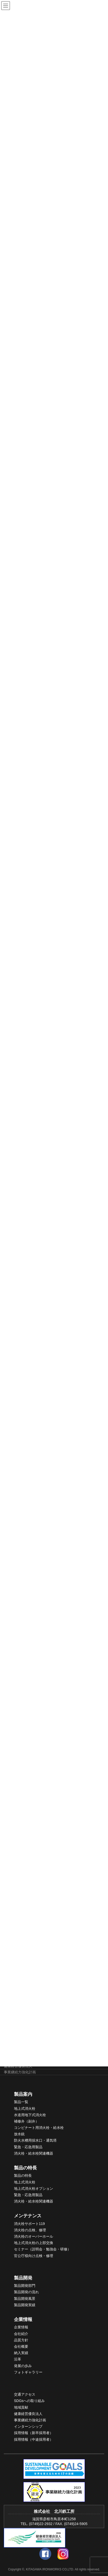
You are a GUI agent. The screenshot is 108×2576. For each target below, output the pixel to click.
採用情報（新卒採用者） (33, 2433)
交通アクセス (24, 2394)
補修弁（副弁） (26, 2121)
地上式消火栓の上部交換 (33, 2243)
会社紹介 (21, 2334)
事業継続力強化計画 (20, 2072)
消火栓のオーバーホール (33, 2236)
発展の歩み (23, 2366)
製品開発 (23, 2277)
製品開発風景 (24, 2299)
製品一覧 (21, 2102)
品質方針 (21, 2340)
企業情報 (23, 2319)
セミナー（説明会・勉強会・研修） (42, 2249)
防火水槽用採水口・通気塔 (35, 2140)
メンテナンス (27, 2215)
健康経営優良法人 (28, 2414)
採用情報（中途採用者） (33, 2439)
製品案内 (23, 2094)
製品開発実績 (24, 2305)
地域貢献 (21, 2407)
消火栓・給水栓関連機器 (33, 2153)
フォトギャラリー (28, 2372)
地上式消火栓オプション (33, 2188)
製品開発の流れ (26, 2292)
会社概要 (21, 2346)
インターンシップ (28, 2426)
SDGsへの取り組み (29, 2401)
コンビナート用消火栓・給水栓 (39, 2128)
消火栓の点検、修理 (30, 2230)
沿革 (17, 2359)
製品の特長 (25, 2167)
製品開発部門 (24, 2286)
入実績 (23, 2353)
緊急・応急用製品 (28, 2147)
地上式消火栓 (24, 2108)
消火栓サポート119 (29, 2224)
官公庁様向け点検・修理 (33, 2256)
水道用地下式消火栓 (30, 2115)
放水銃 (19, 2134)
